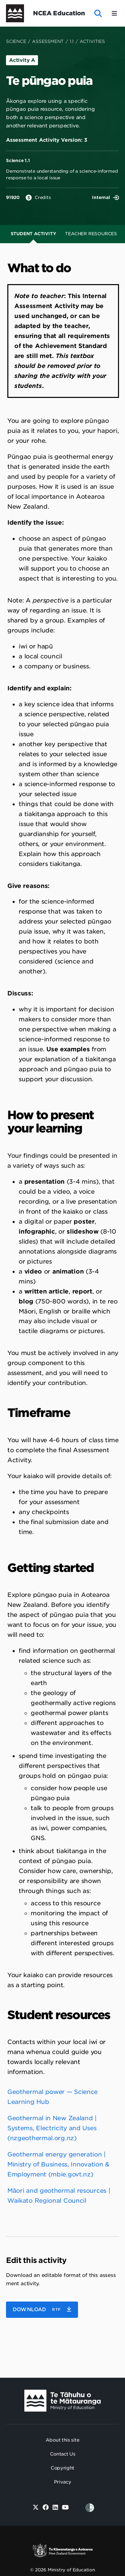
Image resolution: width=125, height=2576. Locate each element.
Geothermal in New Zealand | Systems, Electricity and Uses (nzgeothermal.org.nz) (52, 2128)
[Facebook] (45, 2507)
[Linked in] (55, 2507)
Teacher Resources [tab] (91, 233)
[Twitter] (36, 2507)
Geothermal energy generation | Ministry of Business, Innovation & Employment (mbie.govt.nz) (58, 2164)
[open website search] (98, 13)
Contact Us (62, 2454)
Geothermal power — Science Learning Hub (52, 2096)
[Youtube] (65, 2507)
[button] (42, 2310)
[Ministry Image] (62, 2401)
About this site (63, 2440)
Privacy (62, 2482)
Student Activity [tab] (33, 233)
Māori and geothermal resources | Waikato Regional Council (58, 2195)
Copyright (62, 2468)
